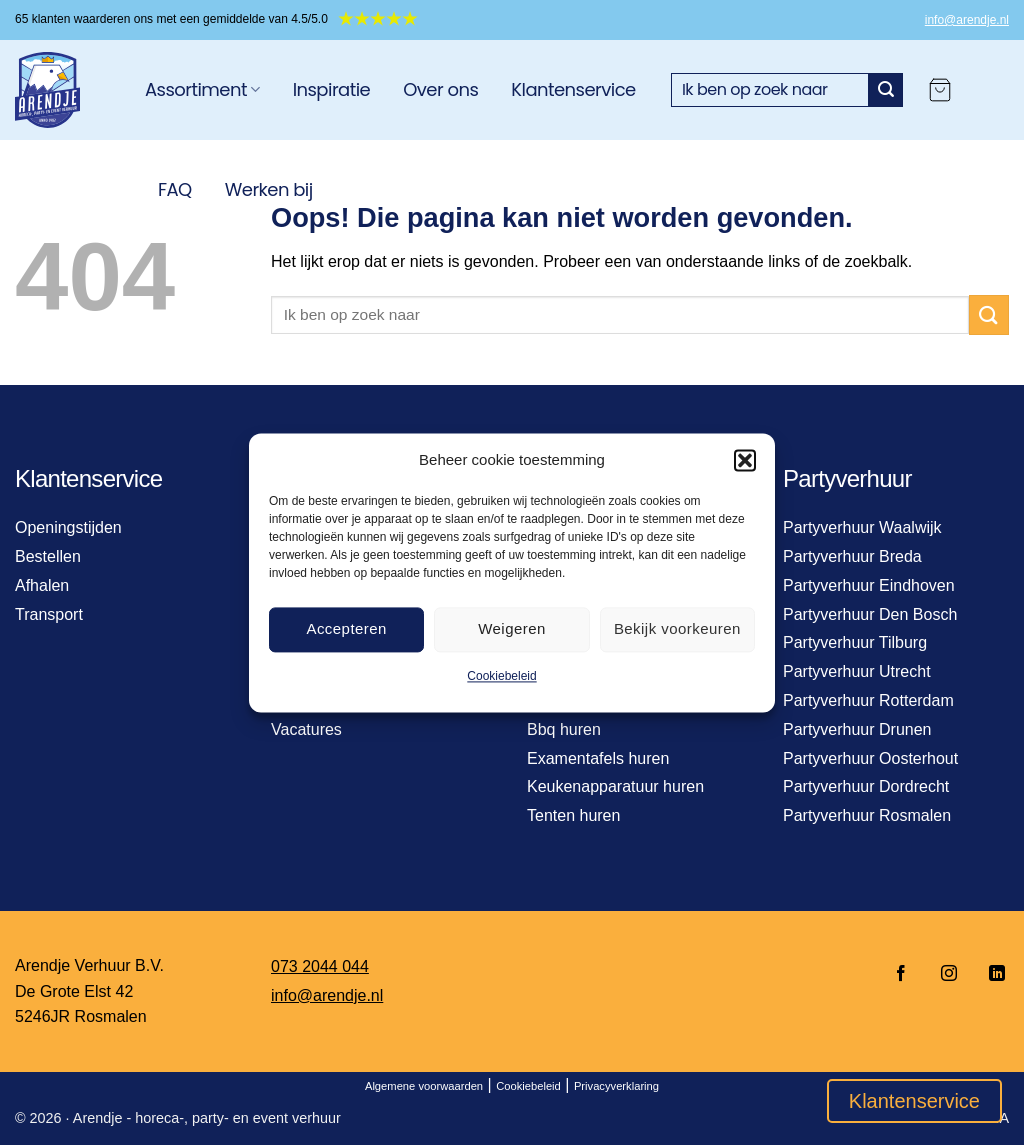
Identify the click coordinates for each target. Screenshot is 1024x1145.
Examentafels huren (598, 758)
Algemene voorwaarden (424, 1086)
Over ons (440, 89)
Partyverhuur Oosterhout (870, 758)
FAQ (175, 189)
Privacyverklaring (616, 1086)
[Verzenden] (886, 90)
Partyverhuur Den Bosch (870, 614)
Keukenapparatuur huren (615, 786)
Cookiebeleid (501, 676)
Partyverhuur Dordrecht (866, 786)
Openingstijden (68, 527)
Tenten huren (573, 815)
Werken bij (269, 189)
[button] (745, 460)
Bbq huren (564, 729)
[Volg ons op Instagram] (949, 974)
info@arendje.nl (967, 20)
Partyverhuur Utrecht (857, 671)
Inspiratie (332, 89)
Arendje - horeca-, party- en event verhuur (207, 1118)
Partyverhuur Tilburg (855, 642)
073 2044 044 (320, 966)
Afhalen (42, 585)
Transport (49, 614)
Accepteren (346, 628)
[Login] (990, 90)
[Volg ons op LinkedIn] (991, 974)
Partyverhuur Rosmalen (867, 815)
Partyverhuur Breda (852, 556)
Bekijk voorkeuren (677, 628)
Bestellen (48, 556)
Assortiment (202, 89)
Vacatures (306, 729)
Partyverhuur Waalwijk (862, 527)
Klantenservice (573, 89)
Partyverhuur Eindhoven (869, 585)
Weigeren (512, 628)
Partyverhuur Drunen (857, 729)
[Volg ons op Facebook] (901, 974)
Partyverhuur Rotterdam (868, 700)
